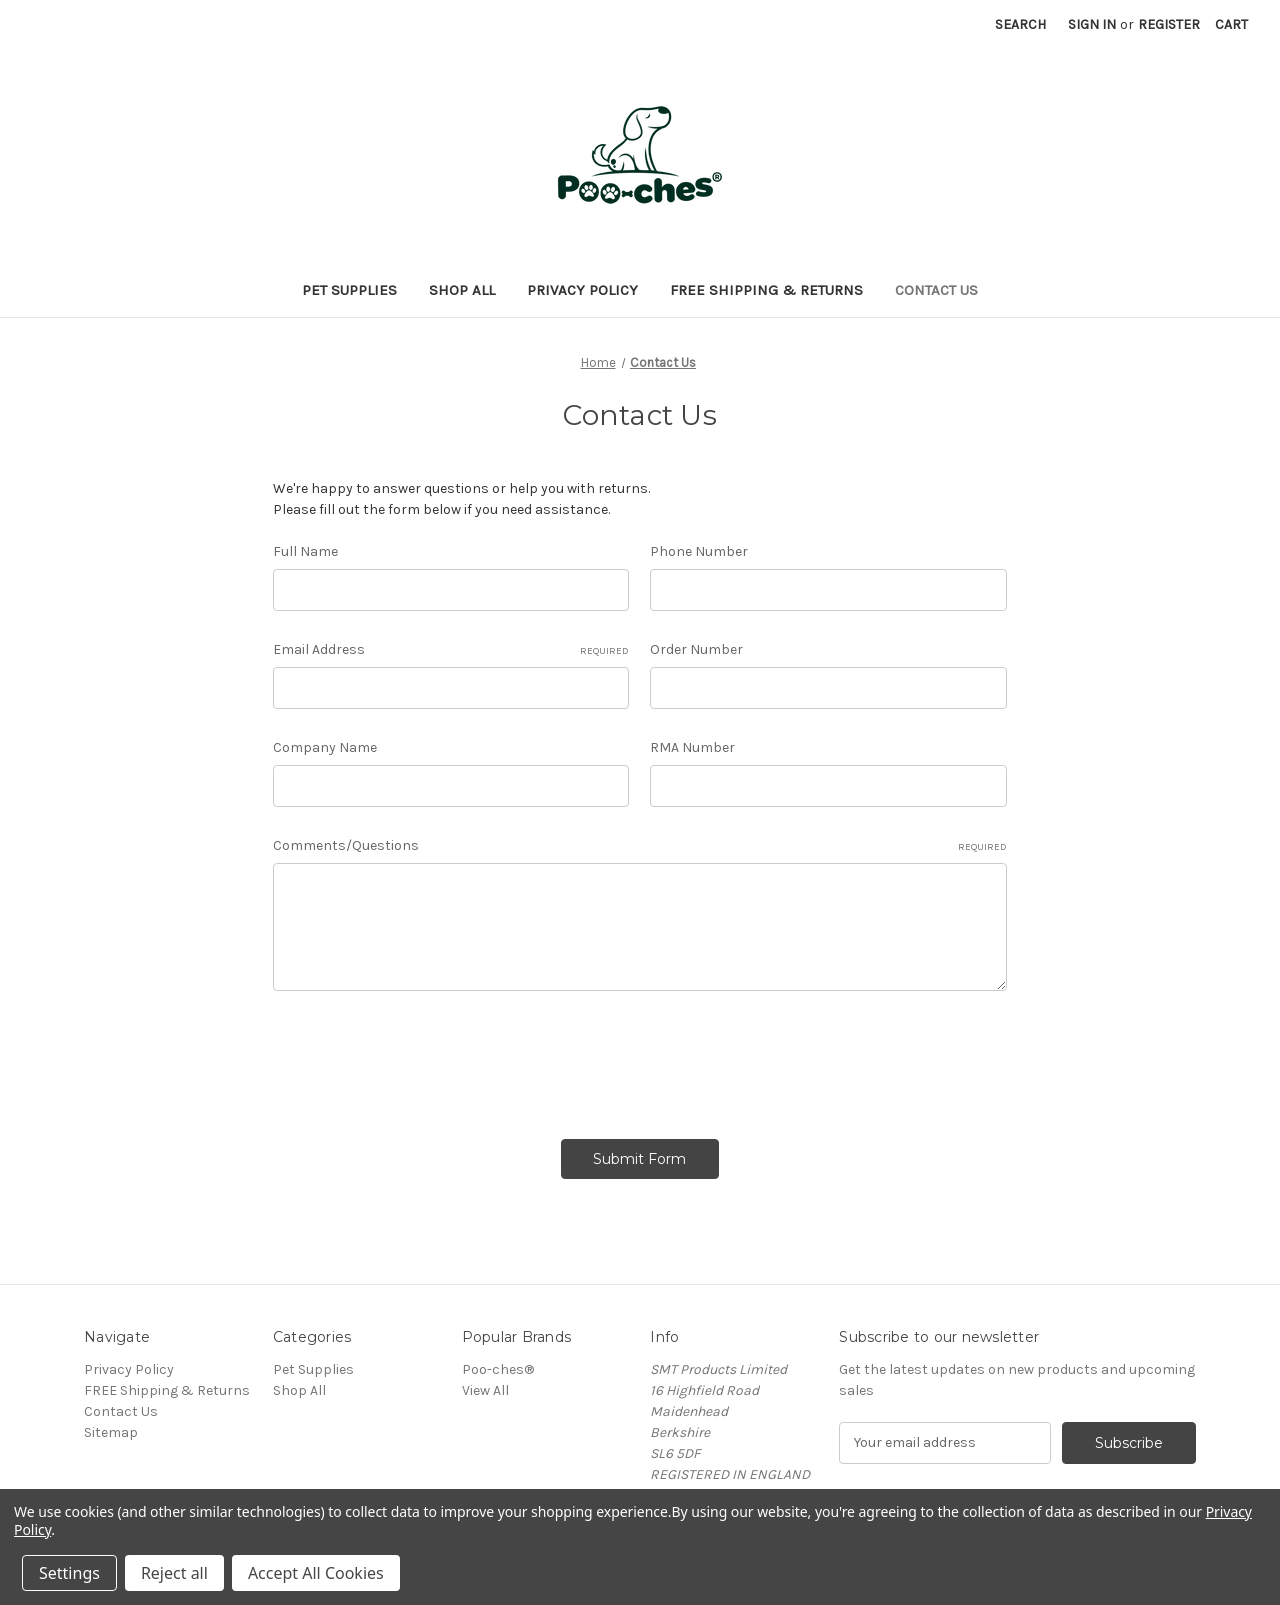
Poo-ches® (498, 1369)
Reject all (174, 1573)
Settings (69, 1573)
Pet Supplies (349, 290)
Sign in (1092, 24)
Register (1169, 24)
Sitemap (111, 1432)
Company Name (325, 747)
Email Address (451, 650)
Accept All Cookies (316, 1573)
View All (485, 1390)
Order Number (696, 649)
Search (1020, 24)
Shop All (462, 290)
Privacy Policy (582, 290)
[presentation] (425, 1058)
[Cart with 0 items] (1231, 24)
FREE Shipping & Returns (766, 290)
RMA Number (692, 747)
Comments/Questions (640, 846)
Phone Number (699, 551)
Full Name (305, 551)
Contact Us (936, 290)
